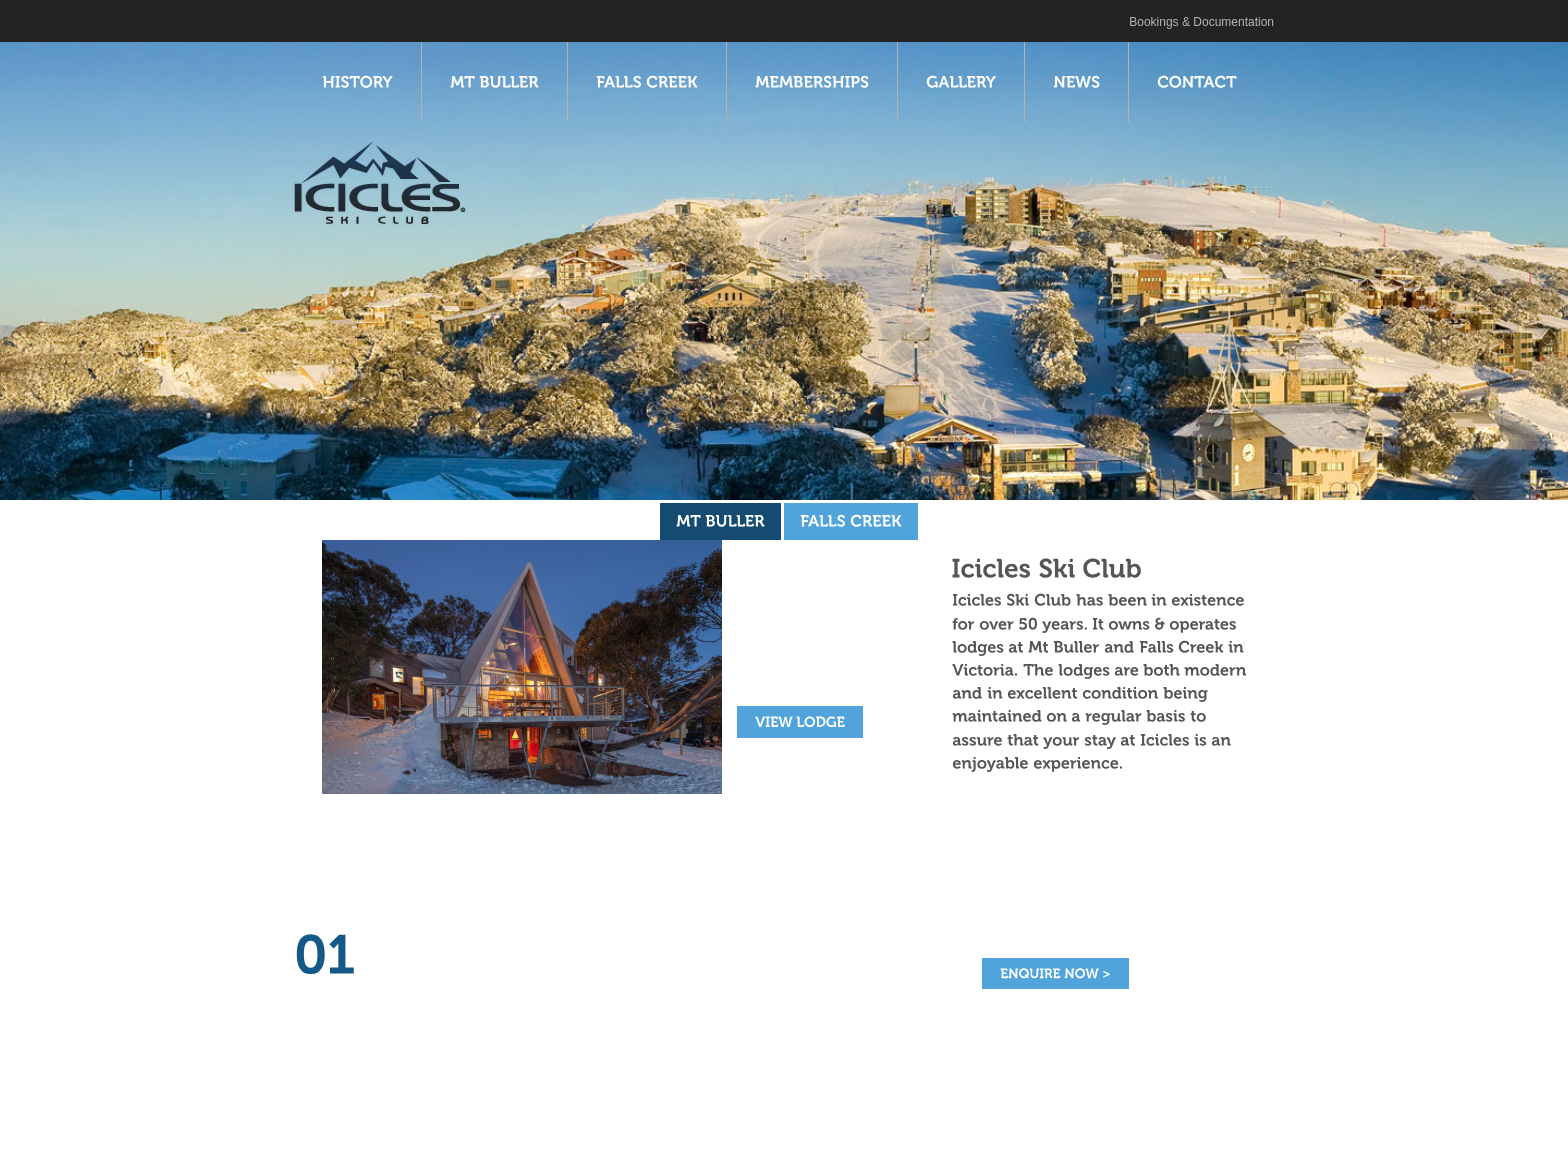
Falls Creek (478, 1142)
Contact (802, 1142)
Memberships (579, 1142)
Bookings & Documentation (1201, 22)
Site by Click (1034, 1143)
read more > (403, 1018)
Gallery (667, 1142)
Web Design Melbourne (1149, 1143)
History (314, 1142)
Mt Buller (389, 1142)
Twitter (367, 19)
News (734, 1142)
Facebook (344, 19)
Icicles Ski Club (315, 19)
